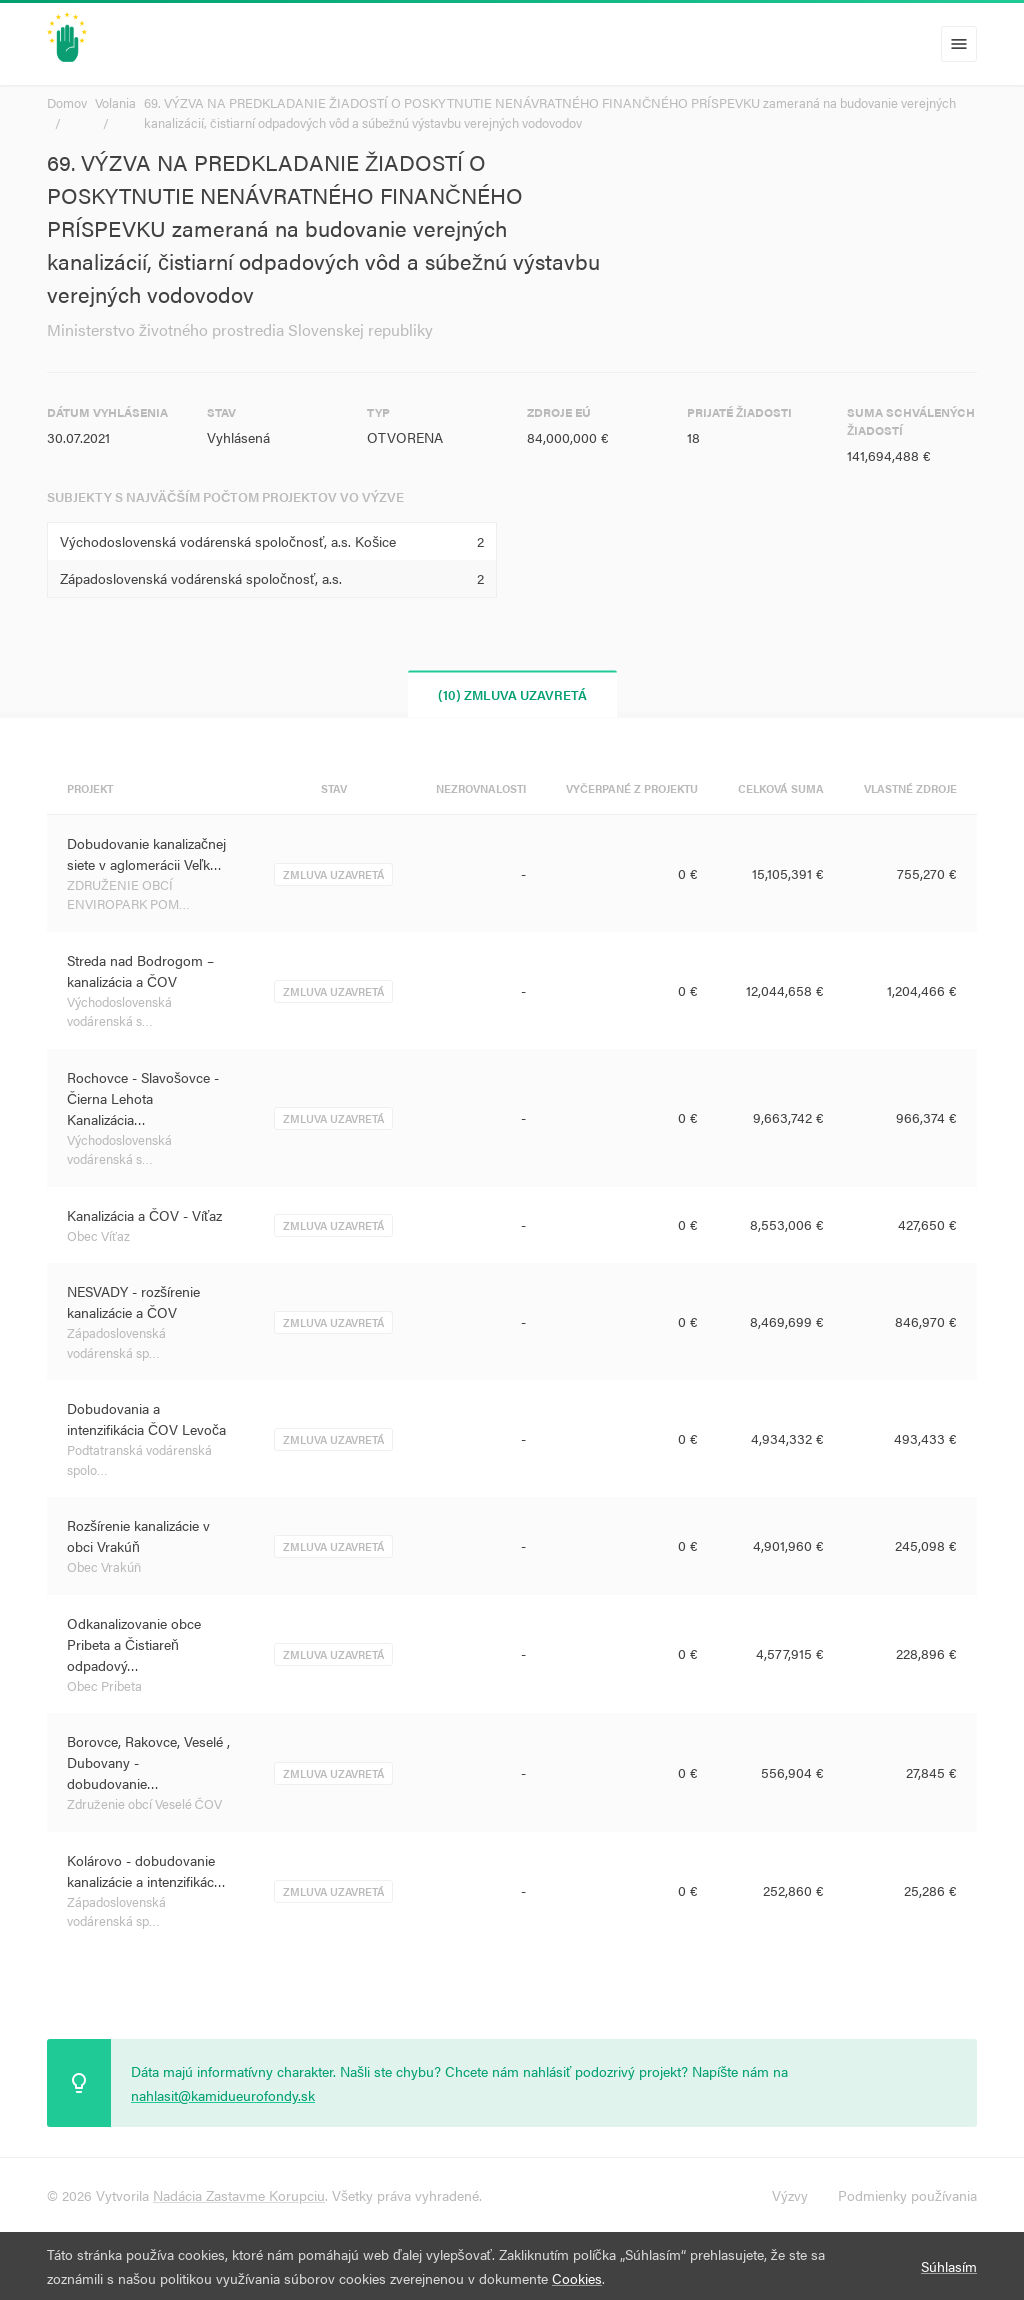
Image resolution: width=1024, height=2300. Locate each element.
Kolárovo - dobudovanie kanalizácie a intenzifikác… (146, 1870)
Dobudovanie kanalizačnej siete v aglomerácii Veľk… (146, 853)
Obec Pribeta (104, 1685)
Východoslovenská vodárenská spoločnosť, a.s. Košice (228, 541)
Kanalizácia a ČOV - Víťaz (144, 1215)
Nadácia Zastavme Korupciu (239, 2195)
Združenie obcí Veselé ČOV (144, 1803)
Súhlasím (949, 2266)
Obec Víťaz (98, 1235)
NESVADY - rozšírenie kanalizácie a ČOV (133, 1301)
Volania (115, 102)
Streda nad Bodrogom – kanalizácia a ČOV (140, 970)
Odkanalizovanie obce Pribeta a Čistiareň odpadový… (134, 1644)
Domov (67, 102)
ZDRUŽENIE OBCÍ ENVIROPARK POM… (128, 894)
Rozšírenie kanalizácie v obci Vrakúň (138, 1535)
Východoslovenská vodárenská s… (119, 1011)
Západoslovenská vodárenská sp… (116, 1342)
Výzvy (790, 2195)
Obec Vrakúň (104, 1566)
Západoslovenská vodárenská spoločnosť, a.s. (201, 578)
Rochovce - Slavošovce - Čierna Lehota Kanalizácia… (143, 1098)
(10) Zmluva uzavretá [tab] (512, 693)
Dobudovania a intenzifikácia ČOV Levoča (146, 1418)
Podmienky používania (907, 2195)
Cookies (577, 2278)
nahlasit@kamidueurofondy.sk (223, 2095)
